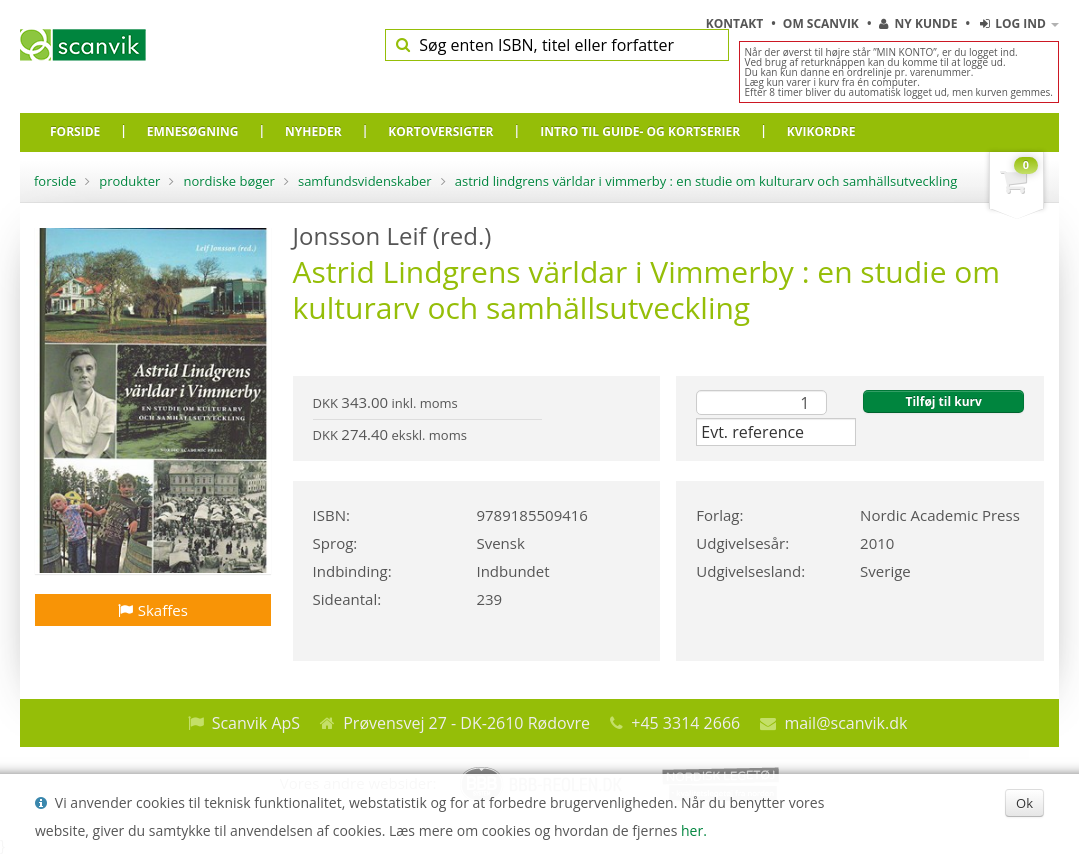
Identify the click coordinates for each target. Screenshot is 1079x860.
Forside (55, 181)
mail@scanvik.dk (845, 723)
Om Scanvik (822, 23)
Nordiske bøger (229, 181)
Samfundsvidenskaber (365, 181)
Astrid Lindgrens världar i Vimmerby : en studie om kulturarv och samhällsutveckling (706, 181)
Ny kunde (918, 23)
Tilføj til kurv (943, 401)
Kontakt (736, 23)
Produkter (129, 181)
